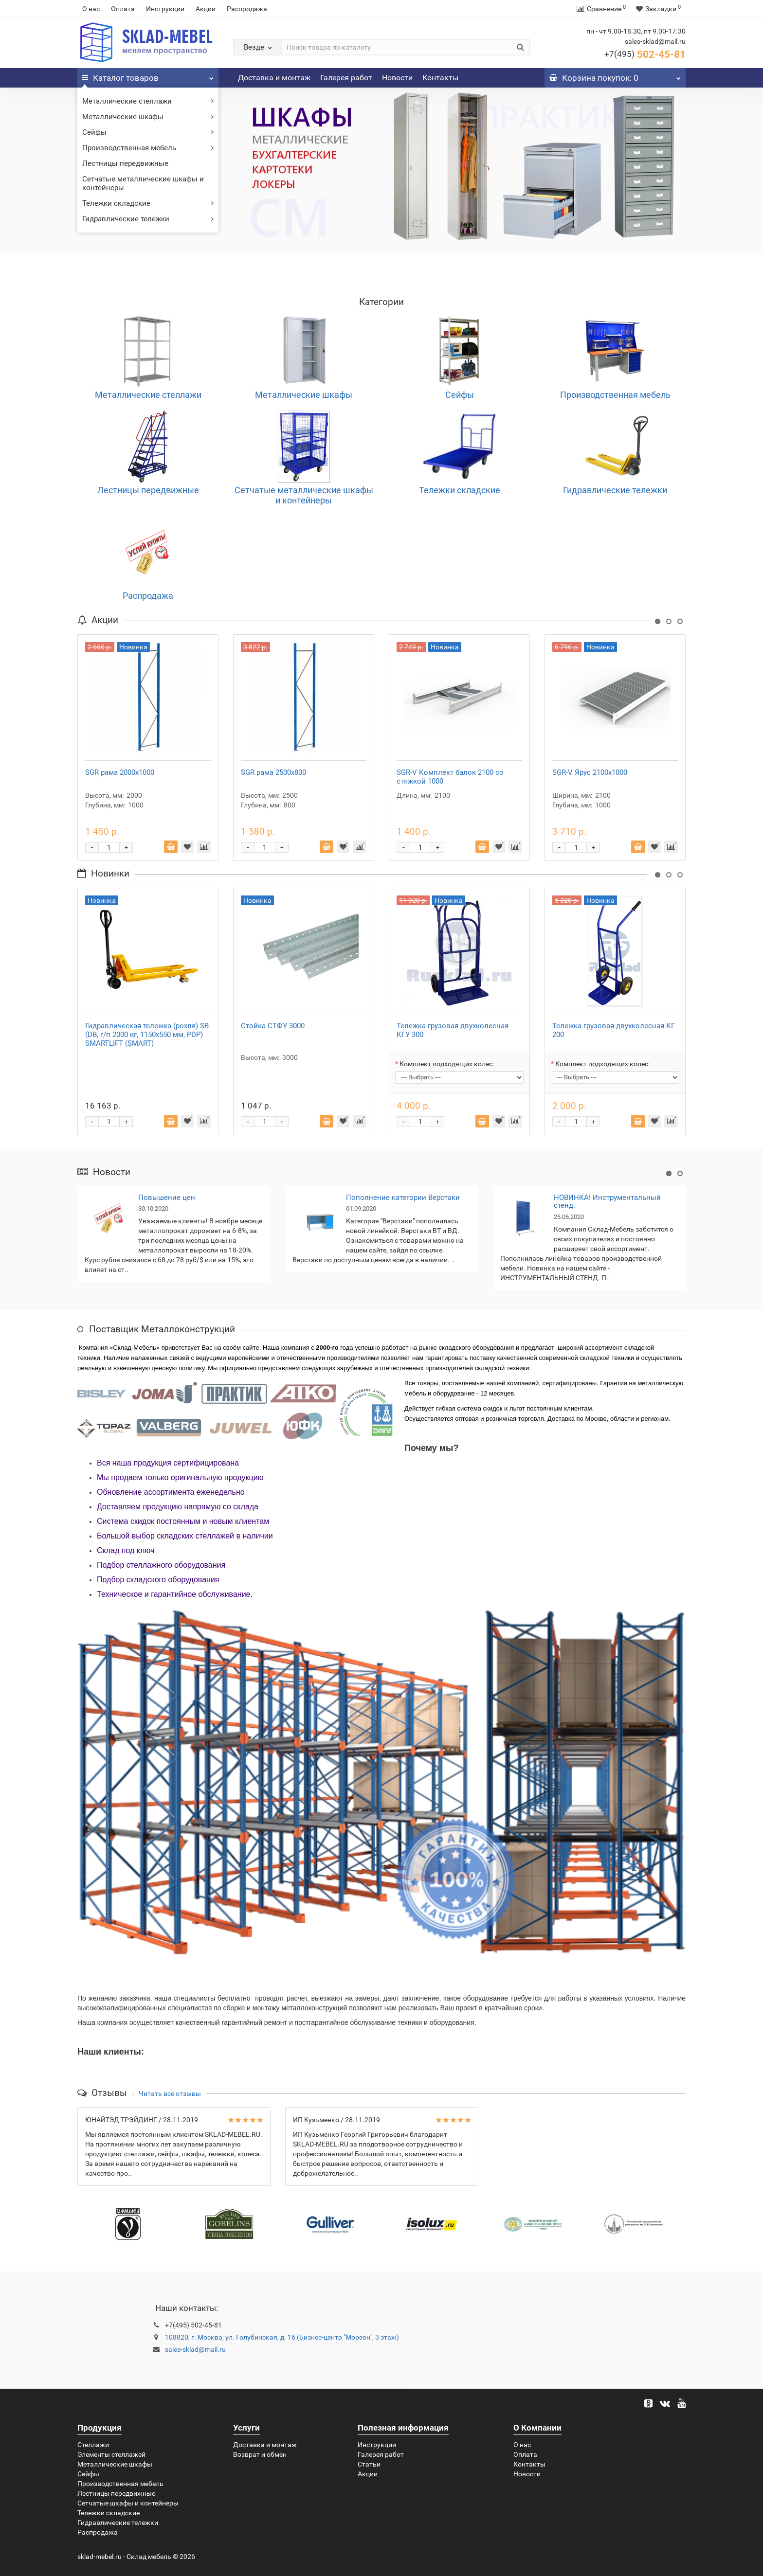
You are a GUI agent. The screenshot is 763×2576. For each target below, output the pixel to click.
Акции (206, 9)
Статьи (369, 2464)
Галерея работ (346, 77)
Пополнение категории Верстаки (403, 1197)
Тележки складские (148, 203)
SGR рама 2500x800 (273, 772)
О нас (91, 9)
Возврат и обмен (260, 2454)
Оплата (123, 9)
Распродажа (247, 9)
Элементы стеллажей (111, 2454)
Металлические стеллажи (148, 101)
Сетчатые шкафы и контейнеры (128, 2503)
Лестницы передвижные (125, 163)
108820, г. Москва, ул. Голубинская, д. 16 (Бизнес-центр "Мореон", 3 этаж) (282, 2337)
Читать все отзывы (170, 2093)
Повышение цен (166, 1197)
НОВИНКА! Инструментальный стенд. (607, 1201)
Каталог (148, 75)
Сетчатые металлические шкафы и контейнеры (143, 183)
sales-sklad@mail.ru (195, 2349)
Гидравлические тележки (148, 219)
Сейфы (148, 132)
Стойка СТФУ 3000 (273, 1025)
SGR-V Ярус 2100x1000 (589, 772)
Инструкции (165, 9)
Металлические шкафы (148, 116)
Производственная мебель (148, 147)
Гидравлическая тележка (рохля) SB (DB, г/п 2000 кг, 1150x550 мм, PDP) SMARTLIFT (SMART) (147, 1034)
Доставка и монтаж (274, 77)
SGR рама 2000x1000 (119, 772)
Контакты (440, 77)
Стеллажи (93, 2445)
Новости (397, 77)
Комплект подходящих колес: (447, 1064)
